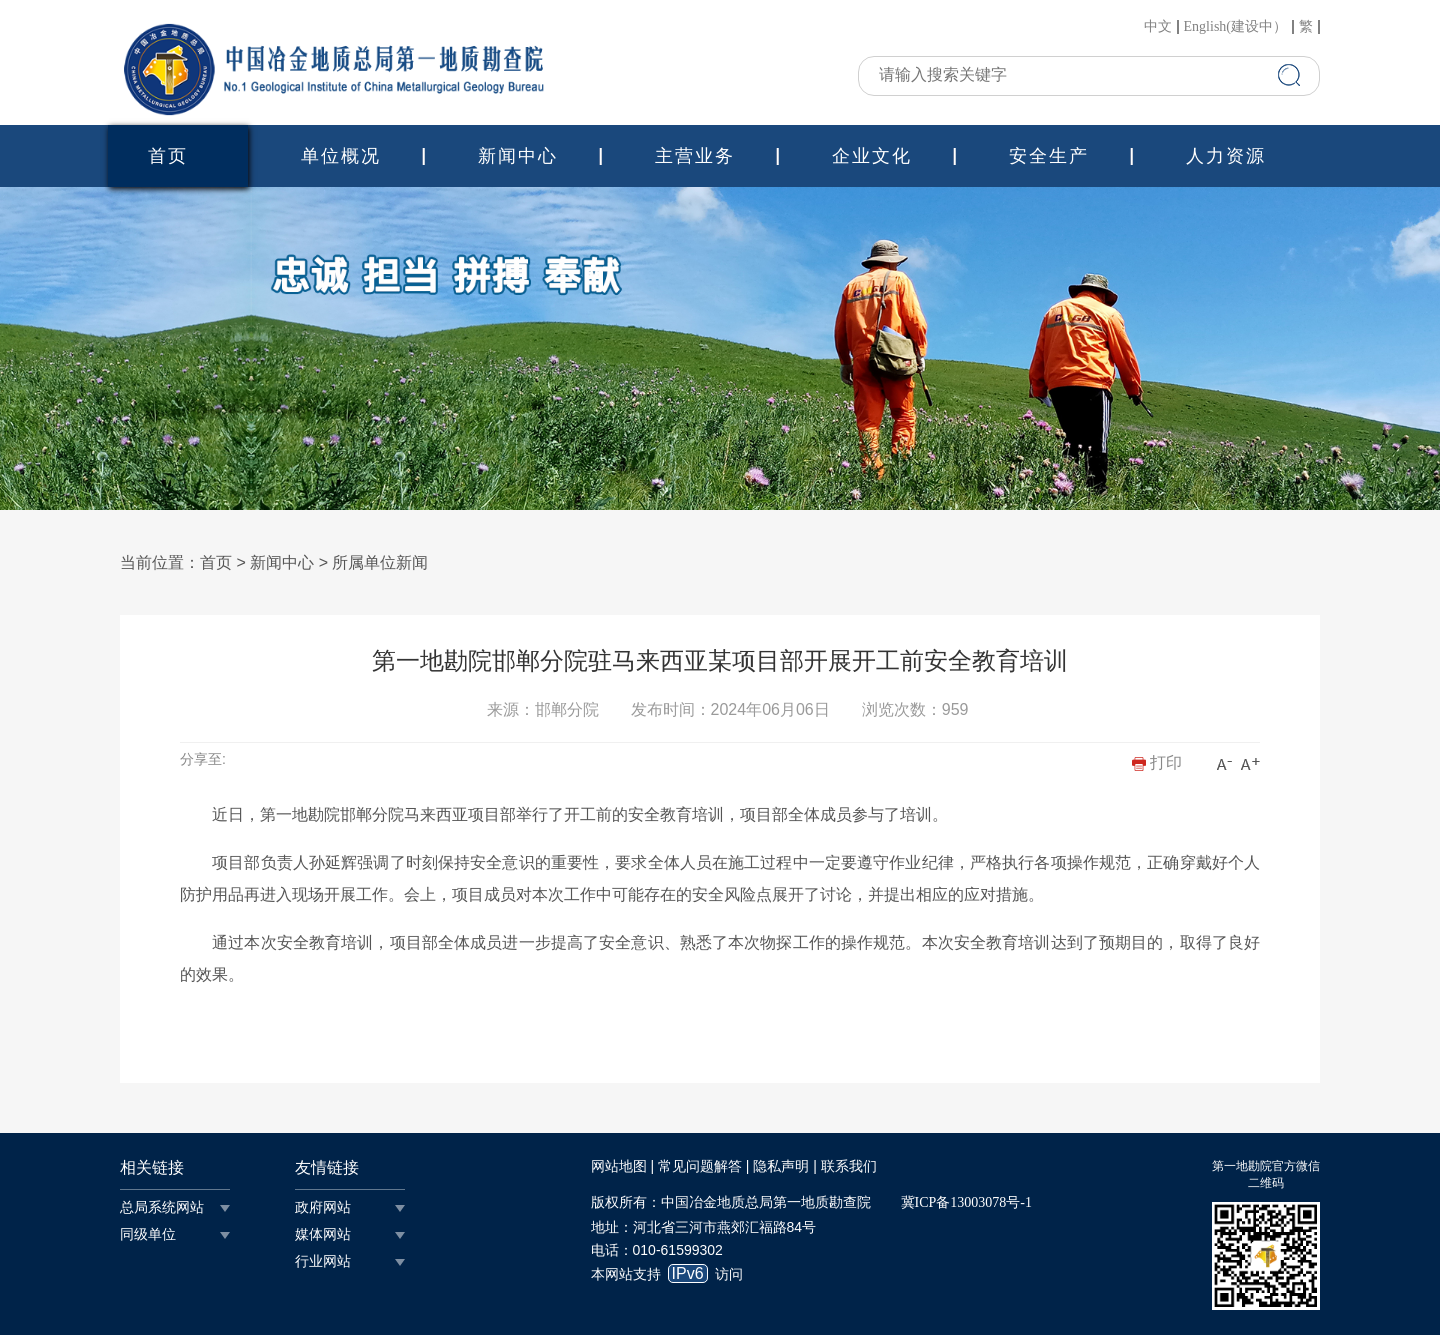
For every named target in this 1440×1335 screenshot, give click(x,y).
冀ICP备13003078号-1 (966, 1202)
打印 (1157, 762)
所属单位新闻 (380, 562)
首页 (168, 156)
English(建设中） (1235, 27)
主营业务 (695, 156)
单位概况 (341, 156)
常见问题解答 (700, 1166)
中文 (1158, 27)
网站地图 (619, 1166)
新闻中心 (518, 156)
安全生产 (1049, 156)
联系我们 (849, 1166)
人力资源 (1226, 156)
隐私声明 (781, 1166)
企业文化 (872, 156)
